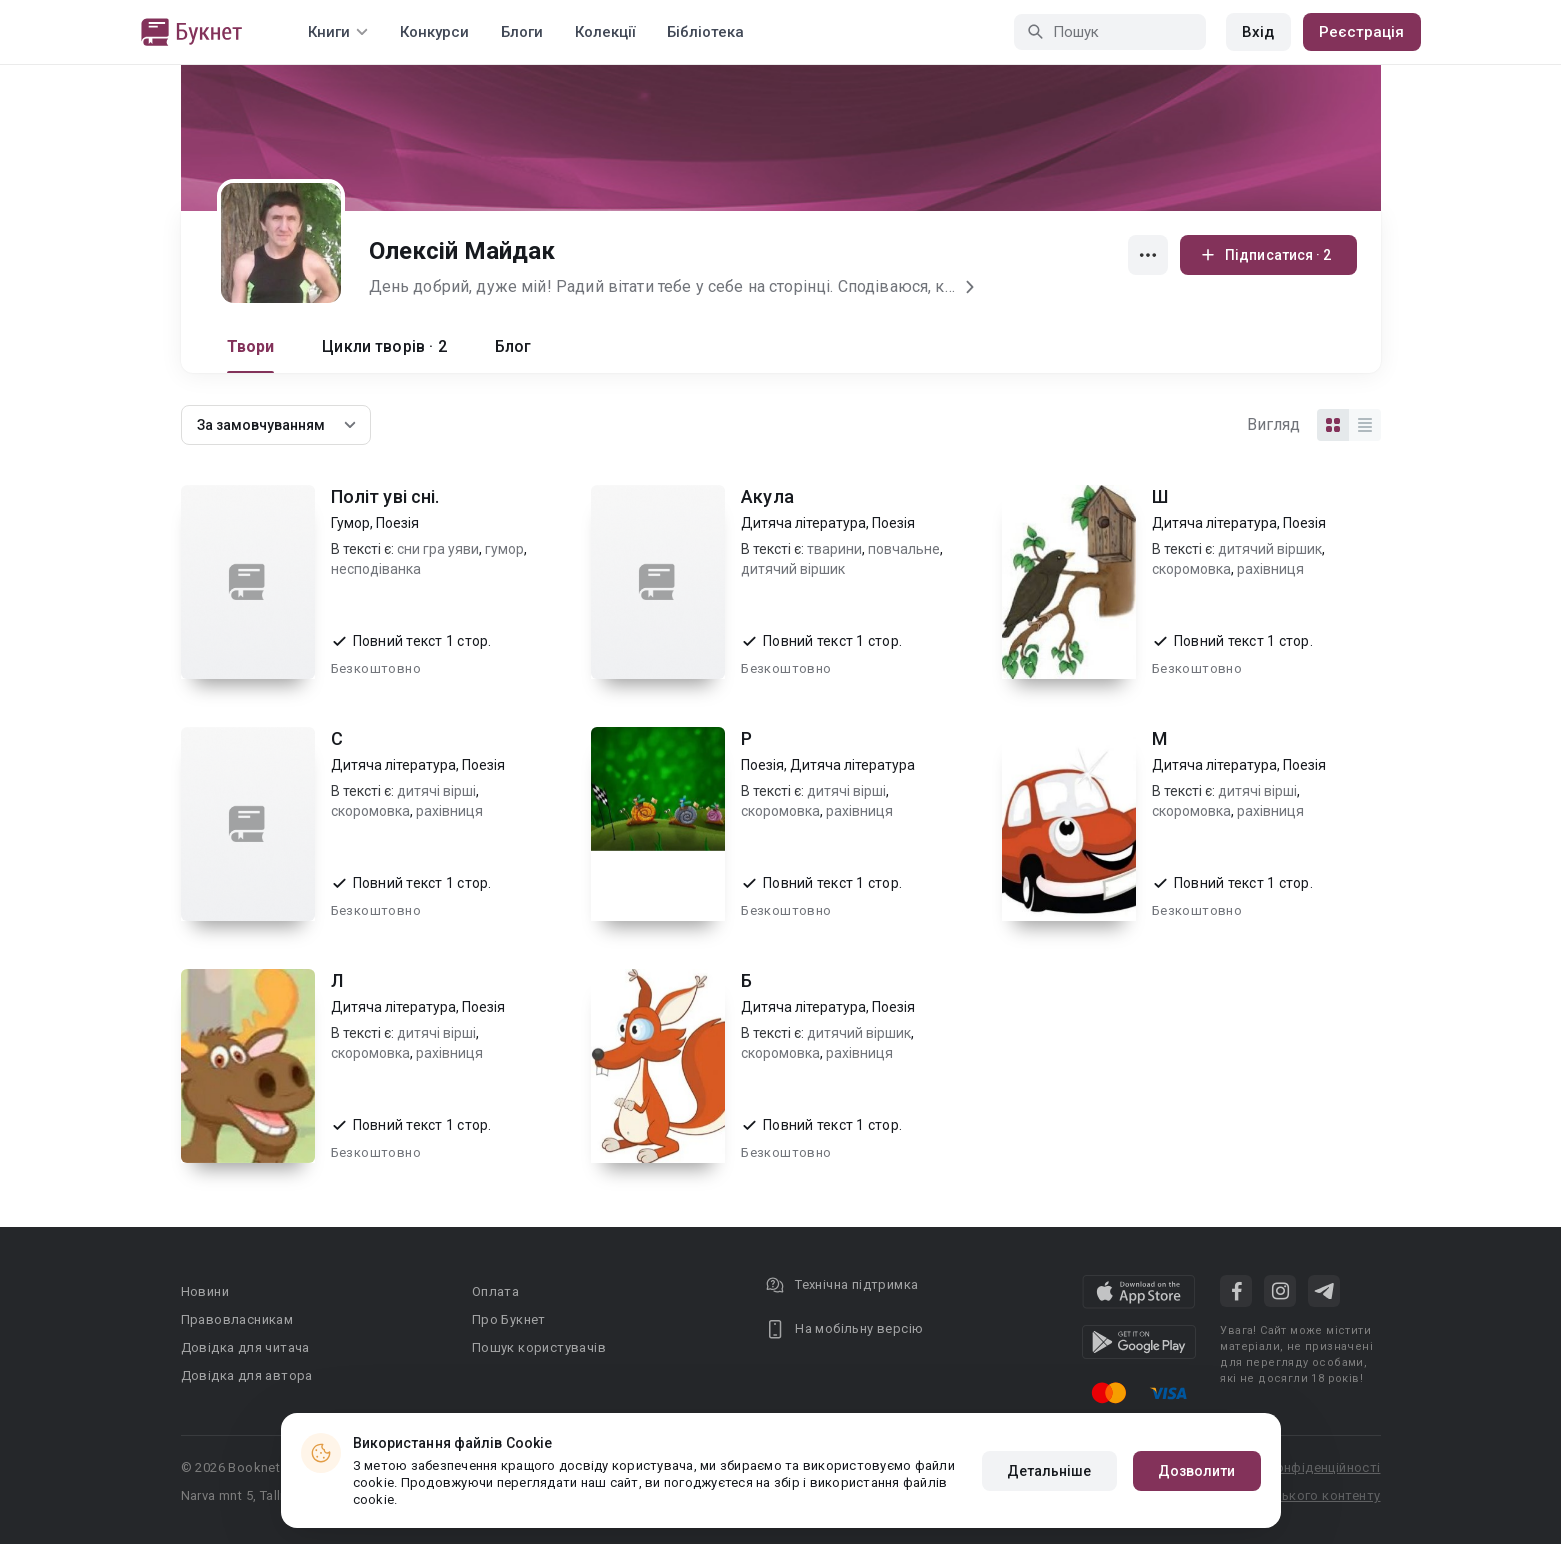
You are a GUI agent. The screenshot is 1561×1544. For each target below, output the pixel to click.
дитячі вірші (436, 791)
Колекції (605, 32)
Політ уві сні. (385, 496)
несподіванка (376, 569)
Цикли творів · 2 (384, 346)
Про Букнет (509, 1319)
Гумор (350, 523)
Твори (251, 346)
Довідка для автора (247, 1375)
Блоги (522, 32)
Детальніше (1049, 1471)
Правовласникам (237, 1319)
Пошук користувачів (539, 1347)
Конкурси (434, 32)
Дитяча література (803, 523)
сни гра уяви (438, 549)
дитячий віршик (793, 569)
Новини (205, 1291)
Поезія (397, 523)
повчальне (904, 549)
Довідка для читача (245, 1347)
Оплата (495, 1291)
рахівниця (1270, 569)
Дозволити (1197, 1471)
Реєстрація (1362, 32)
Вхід (1258, 32)
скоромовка (1191, 569)
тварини (834, 549)
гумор (504, 549)
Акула (767, 496)
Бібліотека (705, 32)
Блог (513, 346)
